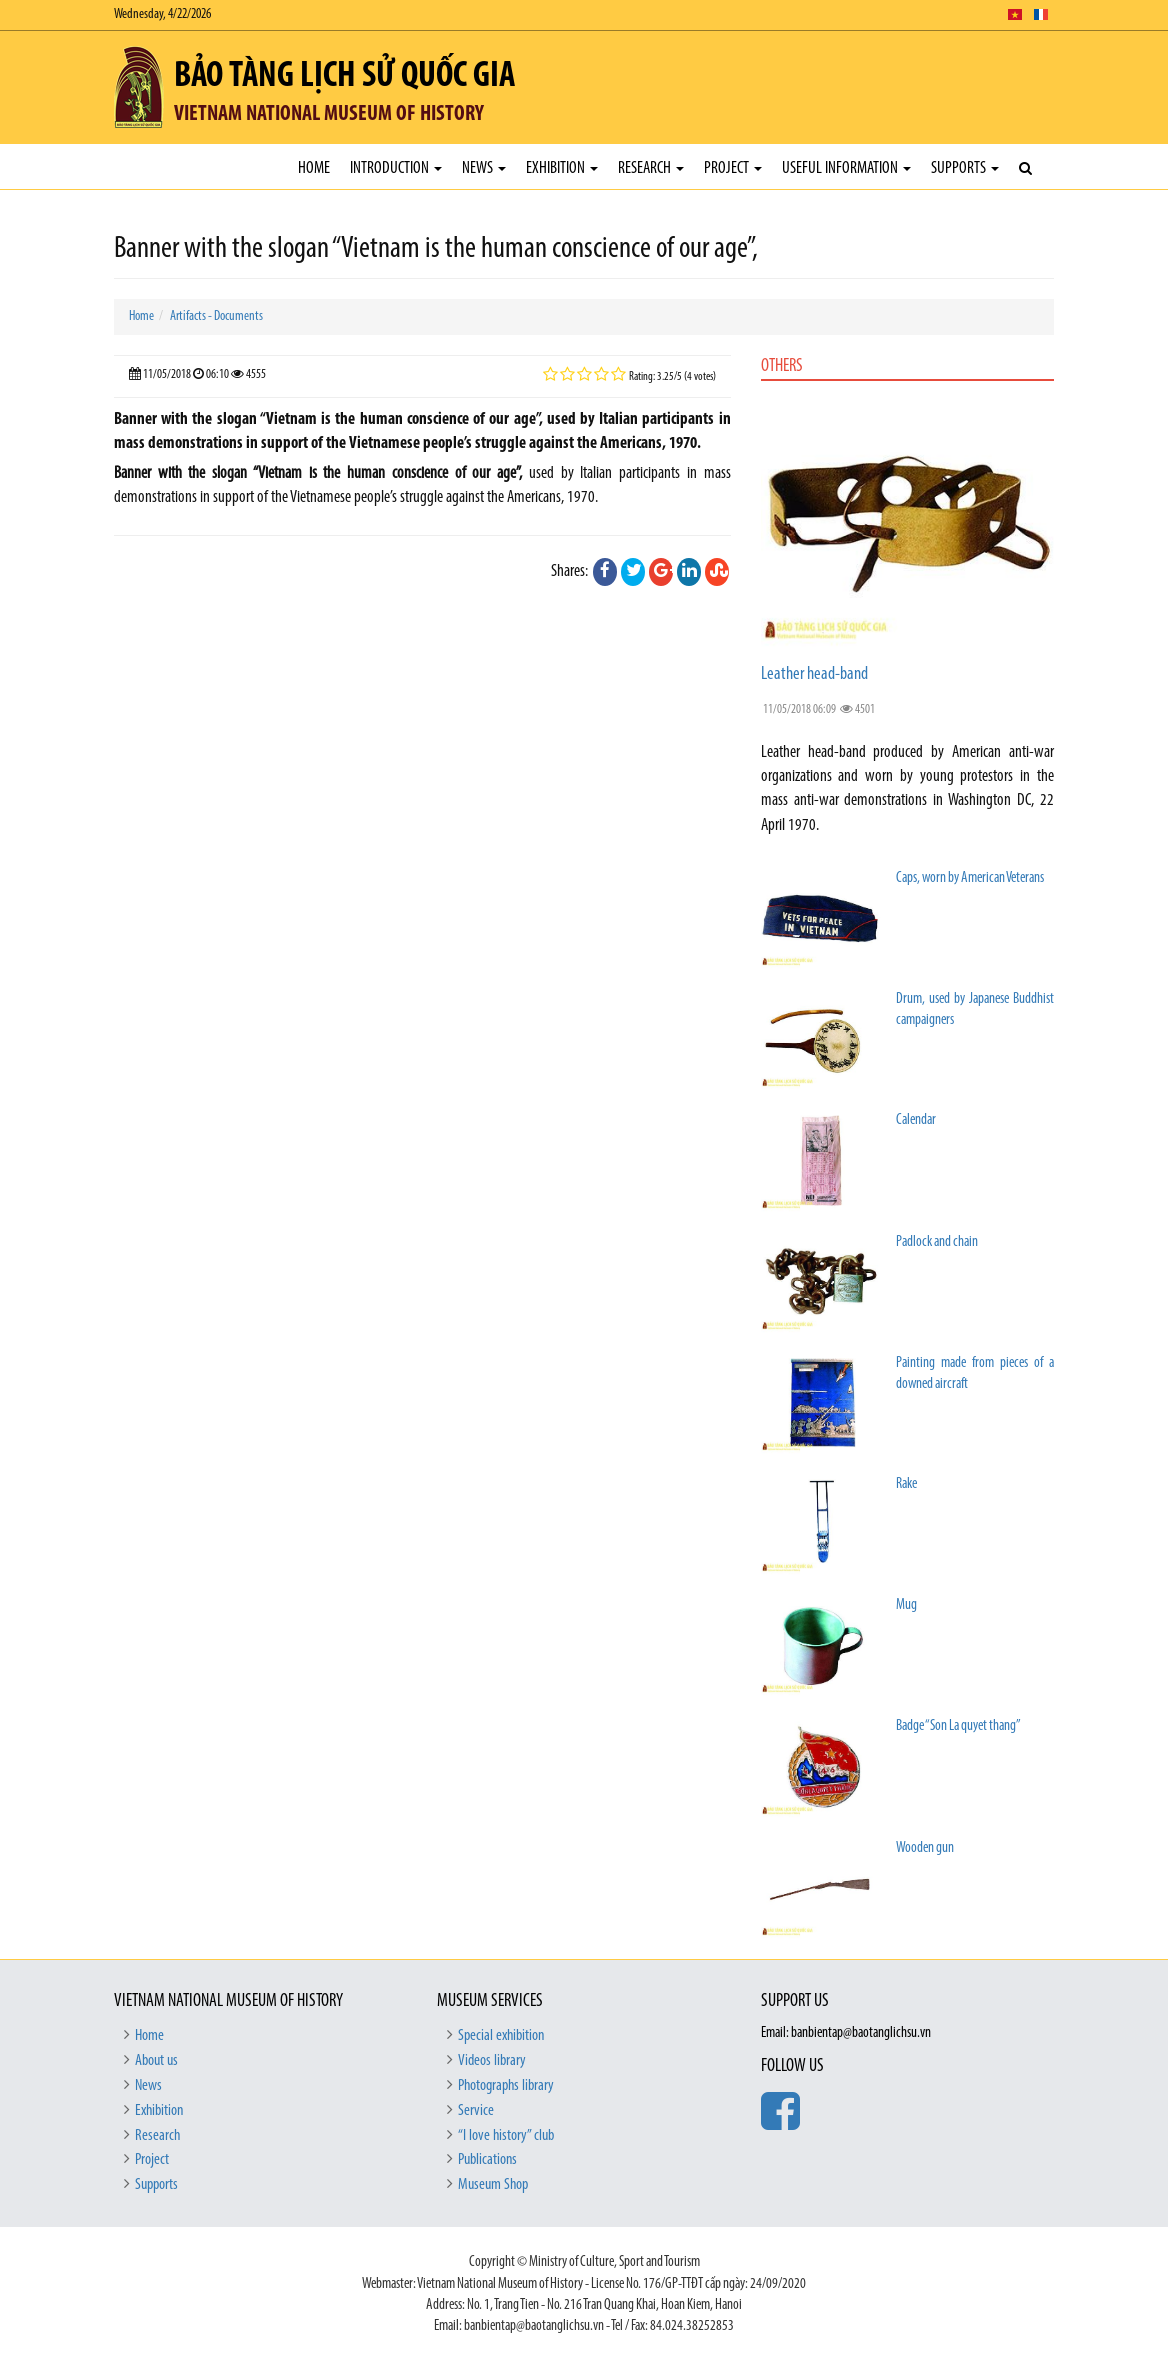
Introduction (396, 168)
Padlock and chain (937, 1242)
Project (733, 168)
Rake (906, 1484)
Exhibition (562, 168)
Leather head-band (814, 674)
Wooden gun (925, 1848)
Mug (906, 1605)
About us (156, 2061)
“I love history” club (506, 2136)
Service (476, 2111)
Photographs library (506, 2086)
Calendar (916, 1120)
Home (314, 168)
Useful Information (846, 168)
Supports (965, 168)
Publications (487, 2160)
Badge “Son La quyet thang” (958, 1726)
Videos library (492, 2061)
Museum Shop (493, 2185)
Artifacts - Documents (216, 316)
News (484, 168)
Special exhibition (501, 2036)
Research (651, 168)
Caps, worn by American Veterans (970, 878)
